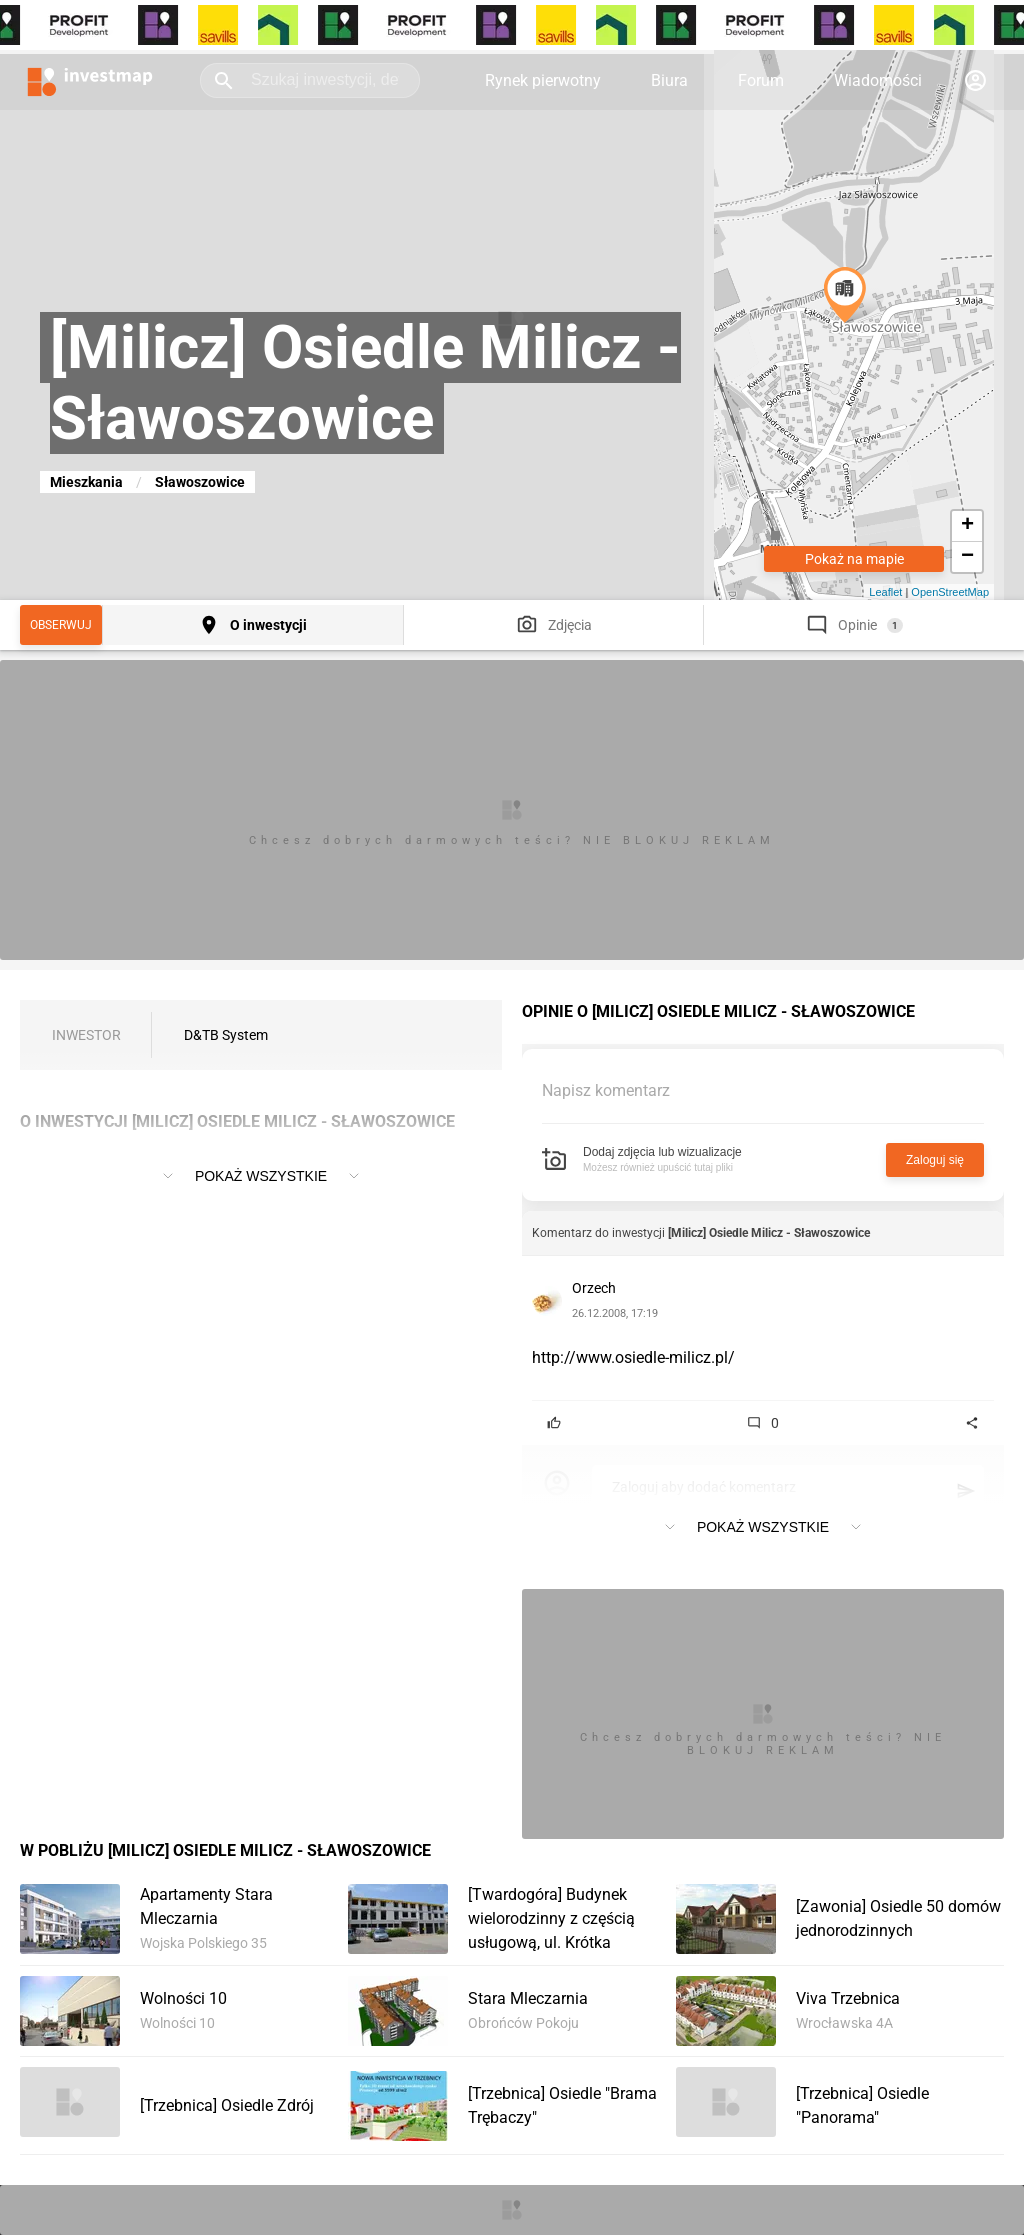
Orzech (594, 1288)
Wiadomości (878, 80)
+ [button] (967, 526)
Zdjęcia (570, 625)
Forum (761, 80)
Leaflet (885, 592)
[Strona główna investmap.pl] (90, 80)
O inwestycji (268, 625)
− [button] (967, 557)
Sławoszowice (200, 482)
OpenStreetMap (950, 592)
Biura (669, 80)
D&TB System (226, 1035)
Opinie (857, 625)
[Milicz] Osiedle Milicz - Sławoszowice (769, 1233)
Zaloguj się (935, 1160)
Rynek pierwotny (543, 80)
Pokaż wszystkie (261, 1176)
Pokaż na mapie (854, 559)
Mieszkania (86, 482)
